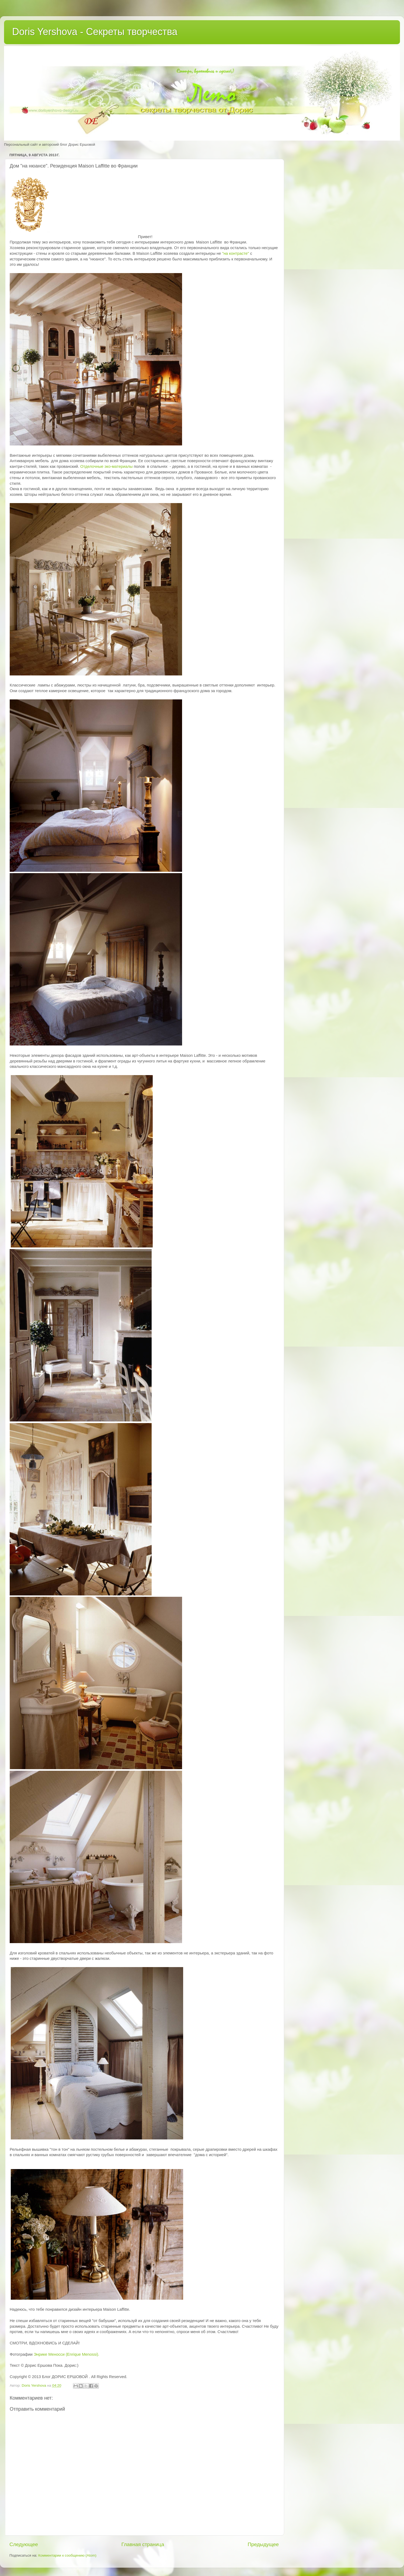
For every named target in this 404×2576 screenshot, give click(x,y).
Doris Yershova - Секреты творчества (94, 31)
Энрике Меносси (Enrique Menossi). (66, 2354)
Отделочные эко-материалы (107, 466)
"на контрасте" (236, 253)
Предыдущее (263, 2544)
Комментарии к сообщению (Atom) (67, 2555)
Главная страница (142, 2544)
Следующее (23, 2544)
